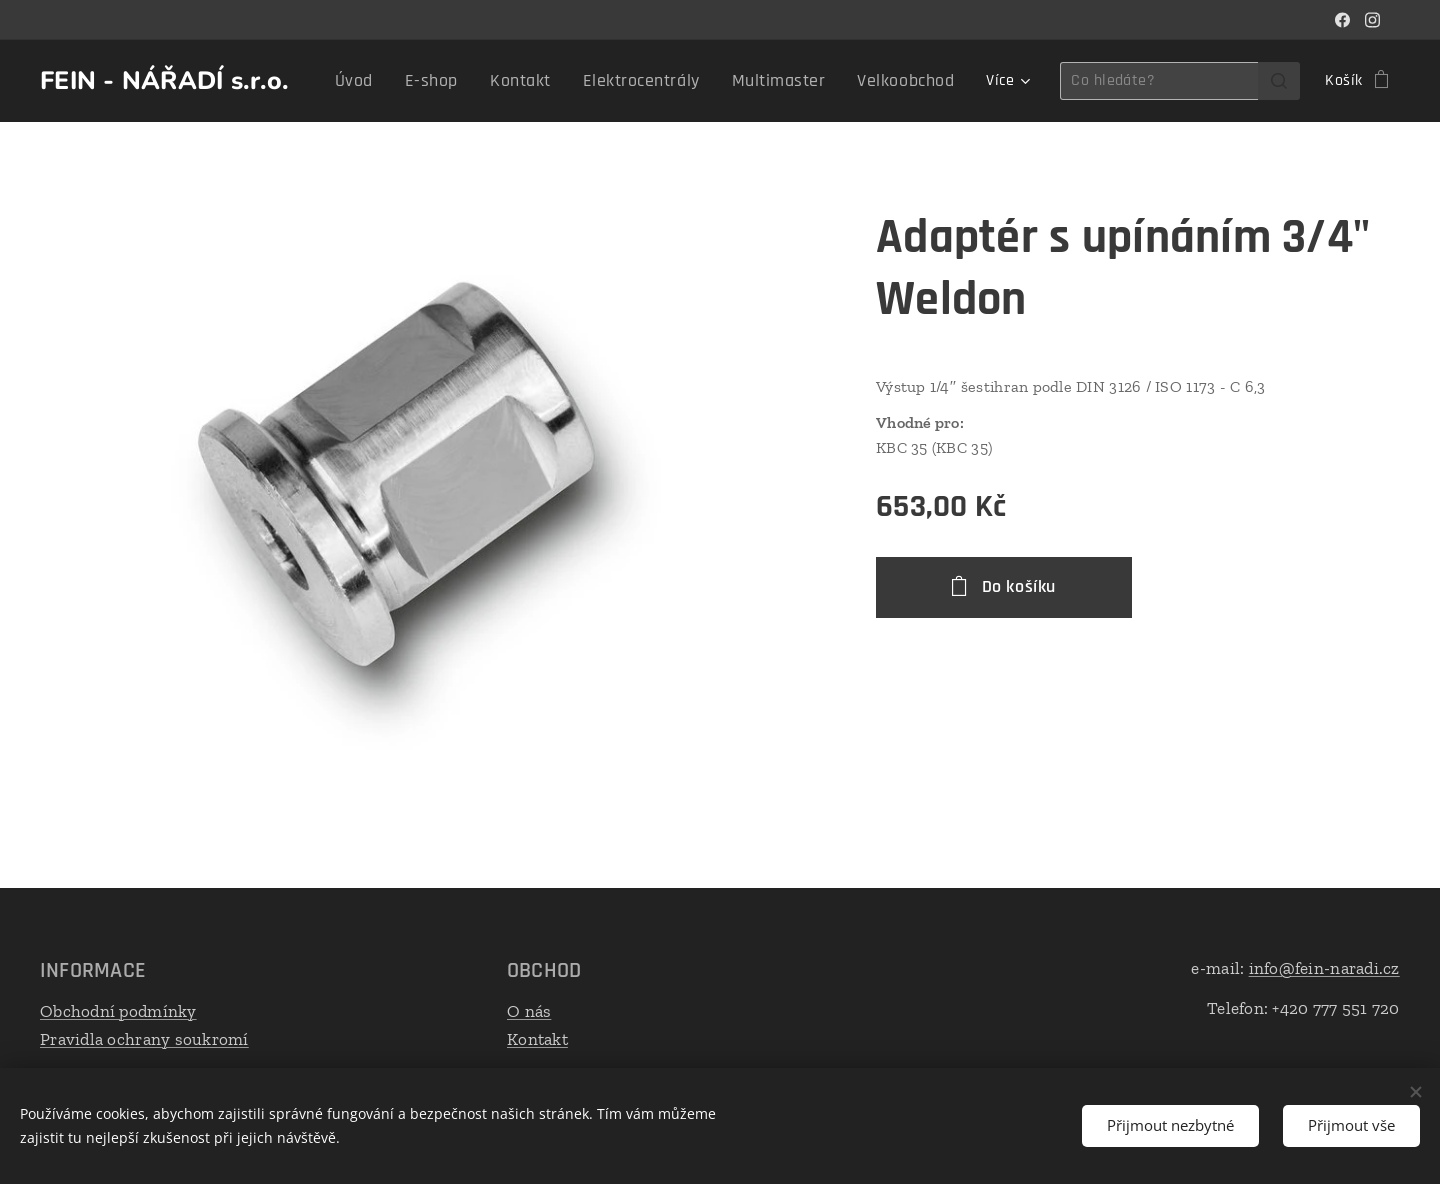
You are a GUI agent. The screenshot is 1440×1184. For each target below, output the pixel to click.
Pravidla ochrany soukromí (144, 1039)
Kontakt (537, 1039)
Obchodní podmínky (118, 1011)
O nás (529, 1011)
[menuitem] (404, 81)
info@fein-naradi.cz (1324, 968)
